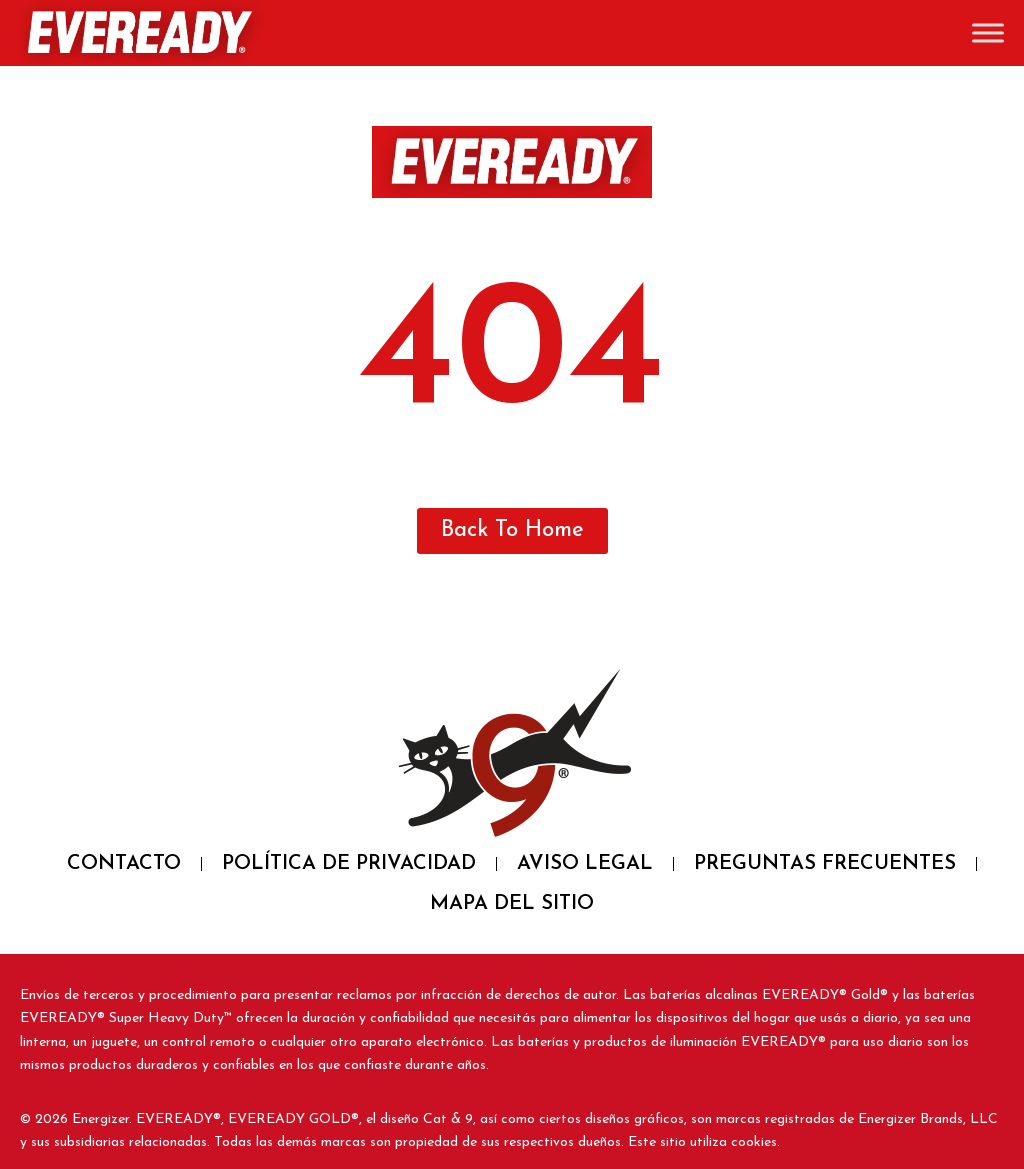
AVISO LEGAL (585, 864)
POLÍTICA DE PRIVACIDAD (349, 864)
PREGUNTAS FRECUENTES (825, 864)
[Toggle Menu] (988, 32)
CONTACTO (124, 864)
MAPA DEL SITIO (512, 904)
